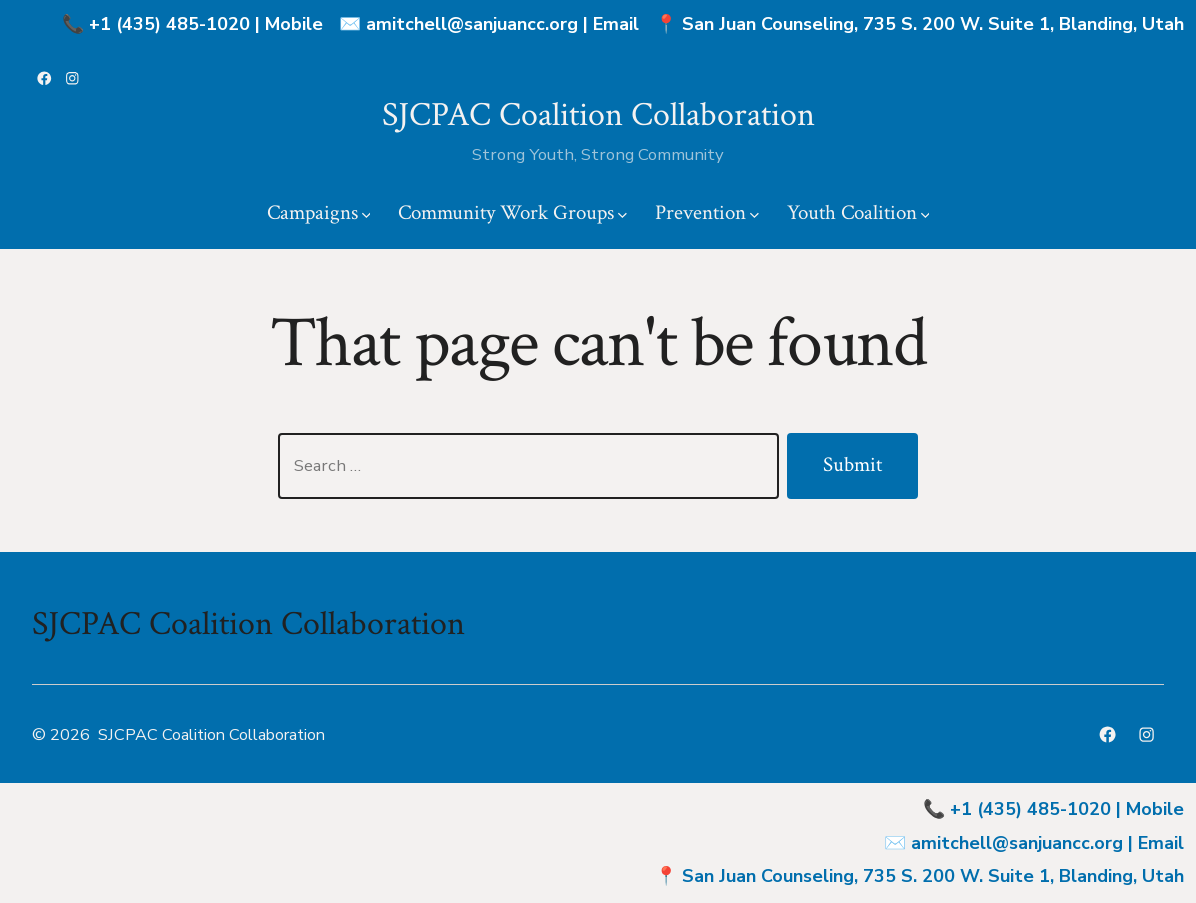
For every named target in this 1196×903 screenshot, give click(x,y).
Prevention (707, 212)
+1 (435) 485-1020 (169, 24)
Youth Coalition (858, 212)
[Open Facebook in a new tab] (44, 78)
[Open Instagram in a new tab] (72, 78)
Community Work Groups (512, 212)
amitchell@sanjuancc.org (472, 24)
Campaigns (319, 212)
